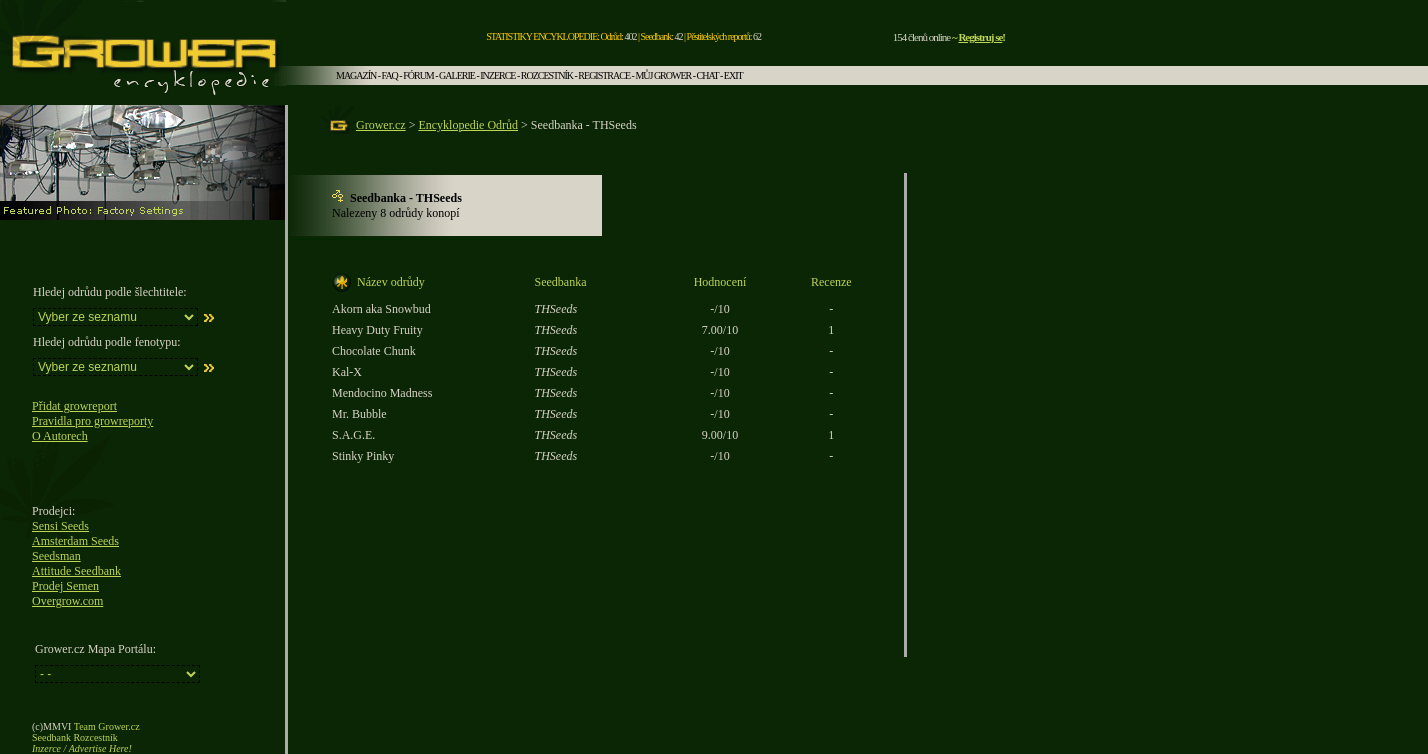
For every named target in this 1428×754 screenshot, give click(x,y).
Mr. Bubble (359, 414)
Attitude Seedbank (76, 571)
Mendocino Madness (382, 393)
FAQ (390, 75)
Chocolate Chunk (374, 351)
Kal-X (347, 372)
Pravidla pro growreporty (92, 421)
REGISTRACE (604, 75)
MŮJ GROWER (663, 75)
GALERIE (457, 75)
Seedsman (56, 556)
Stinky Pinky (363, 456)
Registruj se (980, 37)
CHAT (708, 75)
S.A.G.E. (353, 435)
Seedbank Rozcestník (75, 737)
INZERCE (497, 75)
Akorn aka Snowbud (381, 309)
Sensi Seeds (60, 526)
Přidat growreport (74, 406)
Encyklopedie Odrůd (468, 125)
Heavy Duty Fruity (377, 330)
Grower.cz (381, 125)
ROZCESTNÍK (547, 75)
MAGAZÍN (356, 75)
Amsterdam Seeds (75, 541)
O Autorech (60, 436)
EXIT (733, 75)
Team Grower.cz (107, 726)
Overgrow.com (67, 601)
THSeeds (556, 309)
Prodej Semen (65, 586)
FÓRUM (418, 75)
